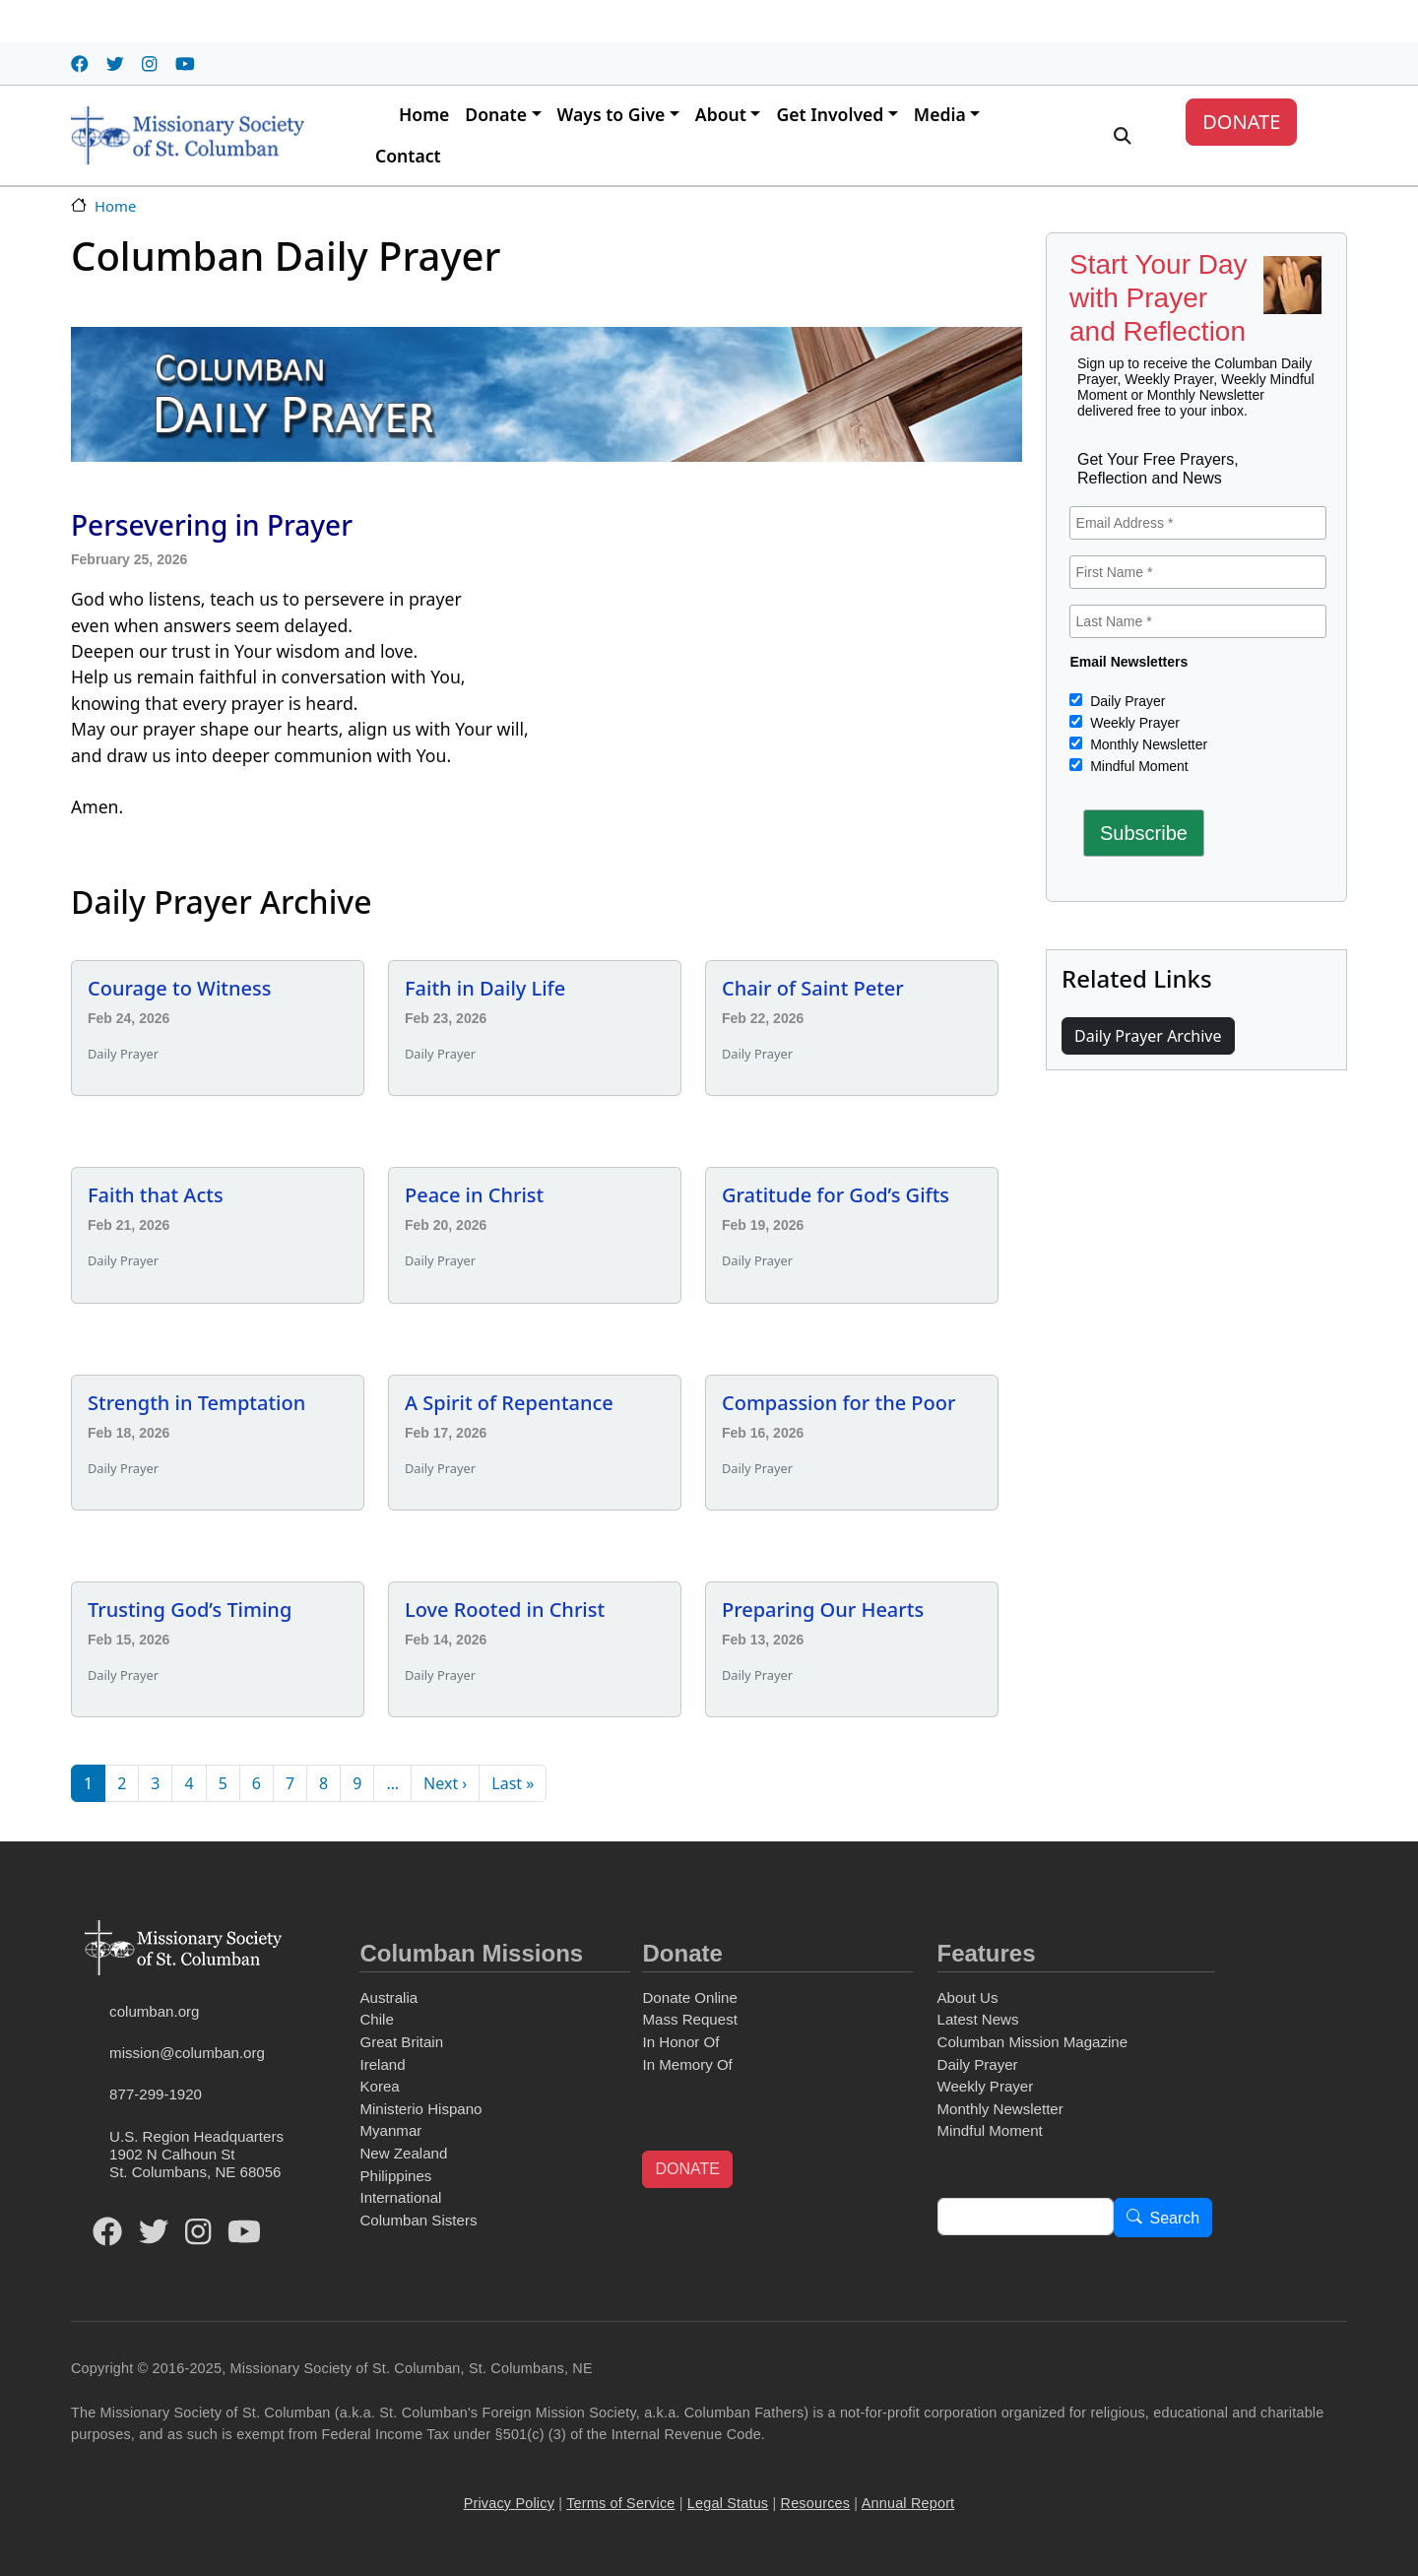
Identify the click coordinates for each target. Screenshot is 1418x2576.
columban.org (154, 2011)
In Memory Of (687, 2064)
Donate (496, 114)
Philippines (395, 2175)
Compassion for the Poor (839, 1402)
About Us (968, 1997)
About (720, 114)
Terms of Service (620, 2503)
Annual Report (908, 2503)
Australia (388, 1997)
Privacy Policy (509, 2503)
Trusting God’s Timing (189, 1609)
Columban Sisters (418, 2220)
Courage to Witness (179, 988)
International (400, 2197)
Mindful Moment (1137, 766)
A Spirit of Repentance (509, 1402)
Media (940, 114)
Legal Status (727, 2503)
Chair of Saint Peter (813, 988)
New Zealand (403, 2153)
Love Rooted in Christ (505, 1609)
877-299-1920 (155, 2094)
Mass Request (689, 2019)
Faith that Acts (156, 1195)
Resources (816, 2503)
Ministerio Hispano (420, 2108)
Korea (379, 2086)
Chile (376, 2019)
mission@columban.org (187, 2052)
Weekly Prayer (1133, 723)
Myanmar (390, 2130)
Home (424, 114)
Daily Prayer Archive (1148, 1036)
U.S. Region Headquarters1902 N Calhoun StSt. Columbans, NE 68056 (196, 2154)
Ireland (382, 2064)
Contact (408, 155)
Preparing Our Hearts (823, 1609)
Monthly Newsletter (1146, 744)
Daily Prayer (1125, 701)
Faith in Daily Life (485, 988)
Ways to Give (611, 114)
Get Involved (829, 114)
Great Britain (401, 2041)
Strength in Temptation (196, 1402)
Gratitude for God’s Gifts (835, 1195)
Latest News (978, 2019)
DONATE (1241, 121)
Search (1175, 2218)
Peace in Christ (474, 1195)
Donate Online (689, 1997)
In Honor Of (680, 2041)
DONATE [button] (687, 2168)
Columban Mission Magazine (1032, 2041)
